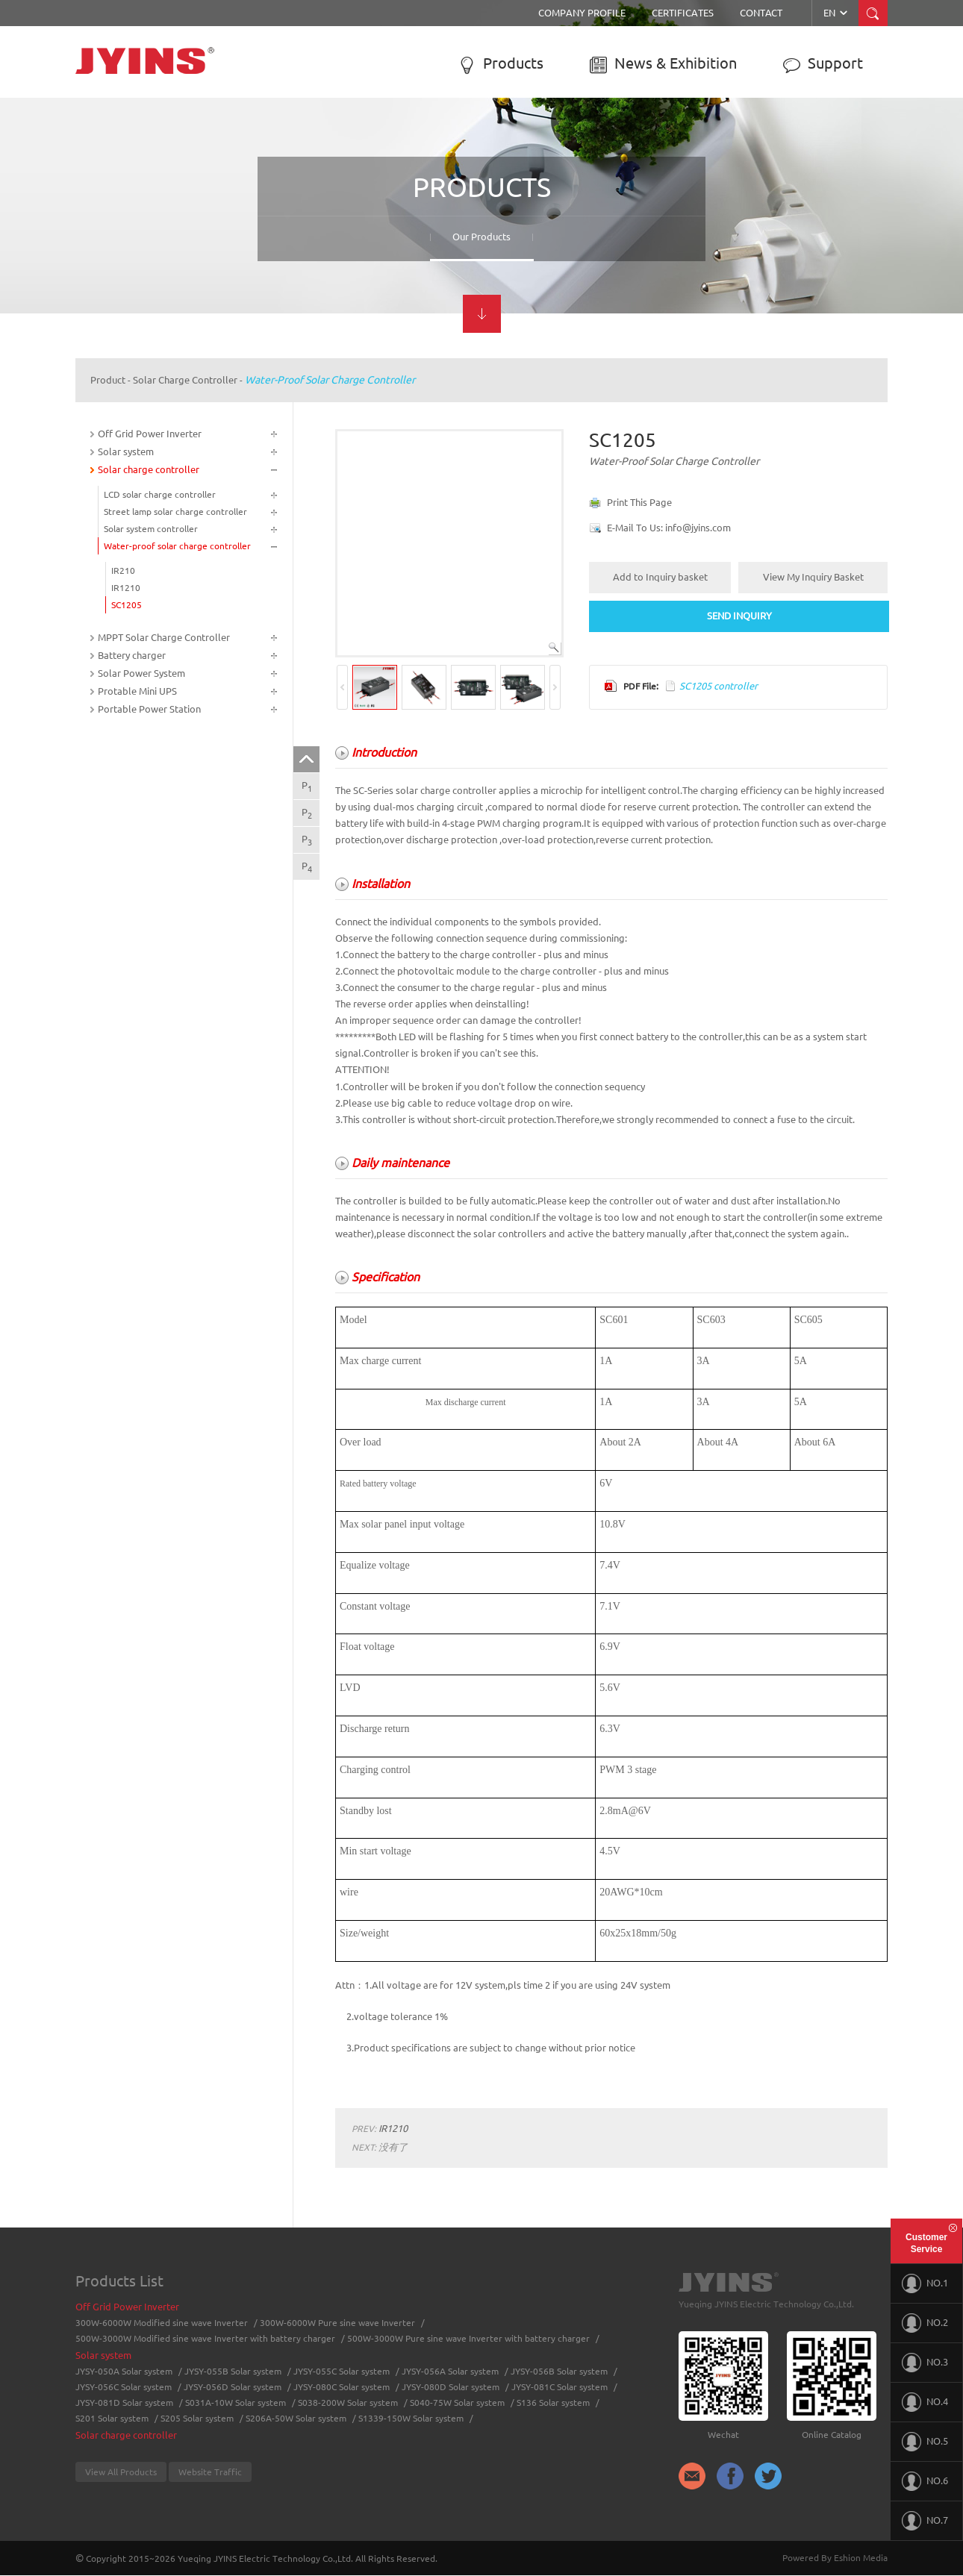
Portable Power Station (149, 709)
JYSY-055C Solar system (341, 2371)
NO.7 (925, 2520)
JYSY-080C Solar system (341, 2387)
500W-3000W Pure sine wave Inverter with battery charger (468, 2338)
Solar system (126, 451)
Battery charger (132, 655)
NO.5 (925, 2441)
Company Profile (582, 12)
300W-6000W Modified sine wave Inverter (161, 2323)
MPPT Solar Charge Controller (164, 637)
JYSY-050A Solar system (123, 2371)
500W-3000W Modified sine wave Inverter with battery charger (205, 2338)
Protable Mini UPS (137, 691)
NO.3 (925, 2362)
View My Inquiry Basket (813, 577)
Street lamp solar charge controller (175, 511)
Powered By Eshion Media (835, 2558)
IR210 (123, 570)
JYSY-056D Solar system (232, 2387)
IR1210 (125, 588)
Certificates (683, 12)
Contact (761, 12)
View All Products (121, 2472)
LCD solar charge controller (160, 494)
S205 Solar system (197, 2418)
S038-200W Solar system (348, 2402)
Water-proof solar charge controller (330, 380)
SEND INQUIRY (739, 615)
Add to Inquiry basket (660, 577)
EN (836, 12)
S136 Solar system (553, 2402)
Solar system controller (151, 529)
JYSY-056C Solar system (123, 2387)
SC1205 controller (718, 686)
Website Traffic (210, 2472)
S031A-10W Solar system (235, 2402)
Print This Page (639, 502)
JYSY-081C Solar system (559, 2387)
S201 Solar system (112, 2418)
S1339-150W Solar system (411, 2418)
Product (107, 380)
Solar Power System (141, 673)
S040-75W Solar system (457, 2402)
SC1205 (126, 605)
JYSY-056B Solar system (559, 2371)
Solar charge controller (185, 380)
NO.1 (925, 2283)
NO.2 (925, 2323)
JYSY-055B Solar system (232, 2371)
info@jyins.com (698, 527)
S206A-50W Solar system (296, 2418)
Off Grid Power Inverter (150, 433)
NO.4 (925, 2402)
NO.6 (925, 2481)
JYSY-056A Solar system (450, 2371)
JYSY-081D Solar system (124, 2402)
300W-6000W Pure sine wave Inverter (337, 2323)
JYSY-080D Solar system (450, 2387)
